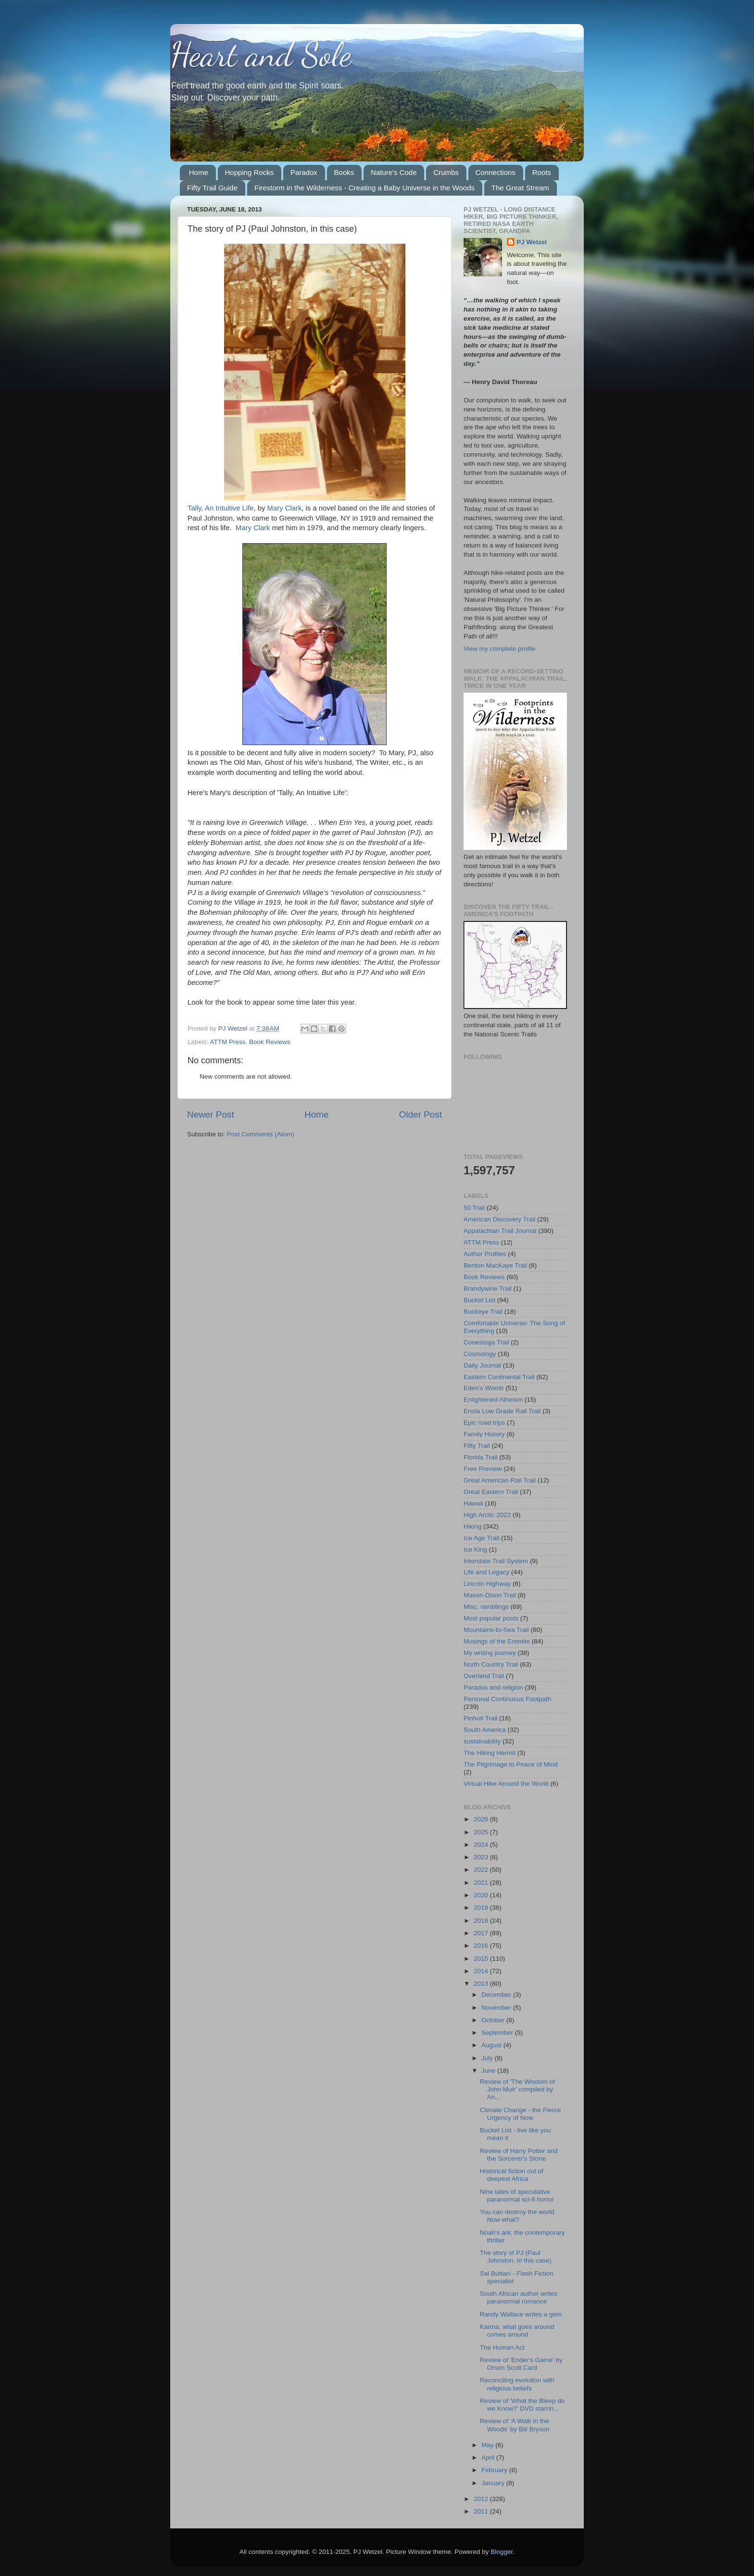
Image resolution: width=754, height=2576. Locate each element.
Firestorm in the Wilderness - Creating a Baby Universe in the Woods (364, 188)
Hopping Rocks (249, 172)
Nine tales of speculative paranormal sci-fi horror (517, 2195)
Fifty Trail (477, 1445)
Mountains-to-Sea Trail (496, 1629)
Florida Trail (481, 1457)
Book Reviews (269, 1041)
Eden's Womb (483, 1388)
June (489, 2070)
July (488, 2058)
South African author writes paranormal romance (518, 2297)
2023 (482, 1857)
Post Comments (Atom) (260, 1134)
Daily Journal (482, 1365)
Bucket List (479, 1300)
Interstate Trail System (496, 1561)
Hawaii (473, 1503)
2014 (482, 1971)
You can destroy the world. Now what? (518, 2215)
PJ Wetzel (531, 242)
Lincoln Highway (487, 1583)
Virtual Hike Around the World (506, 1783)
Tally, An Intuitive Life (221, 508)
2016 (482, 1945)
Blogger (501, 2551)
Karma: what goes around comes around (517, 2330)
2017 (482, 1933)
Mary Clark (284, 508)
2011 (482, 2511)
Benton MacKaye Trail (495, 1265)
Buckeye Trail (483, 1311)
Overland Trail (484, 1676)
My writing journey (490, 1652)
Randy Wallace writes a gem (521, 2314)
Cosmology (480, 1353)
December (497, 1994)
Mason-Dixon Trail (490, 1595)
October (493, 2020)
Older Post (420, 1114)
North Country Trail (491, 1664)
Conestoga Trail (486, 1342)
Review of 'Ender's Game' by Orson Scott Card (521, 2363)
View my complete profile (500, 648)
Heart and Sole (261, 55)
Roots (541, 172)
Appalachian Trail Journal (500, 1230)
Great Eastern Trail (491, 1491)
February (495, 2470)
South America (485, 1729)
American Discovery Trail (499, 1219)
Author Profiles (485, 1253)
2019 (482, 1907)
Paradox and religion (493, 1687)
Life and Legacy (486, 1572)
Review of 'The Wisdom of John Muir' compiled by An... (517, 2089)
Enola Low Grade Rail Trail (502, 1411)
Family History (484, 1434)
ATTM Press (228, 1041)
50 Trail (474, 1207)
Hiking (473, 1526)
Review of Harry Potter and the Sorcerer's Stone (519, 2154)
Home (198, 172)
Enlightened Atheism (493, 1399)
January (493, 2483)
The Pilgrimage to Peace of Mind (511, 1764)
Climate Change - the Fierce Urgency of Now (520, 2113)
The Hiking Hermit (489, 1752)
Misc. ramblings (486, 1606)
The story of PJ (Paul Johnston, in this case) (516, 2256)
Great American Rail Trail (500, 1480)
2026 (482, 1819)
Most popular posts (491, 1618)
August (492, 2045)
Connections (495, 172)
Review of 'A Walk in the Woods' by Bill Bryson (515, 2424)
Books (344, 172)
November (497, 2007)
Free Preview (483, 1468)
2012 (482, 2498)
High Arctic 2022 (487, 1514)
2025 (482, 1832)
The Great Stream (520, 188)
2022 (482, 1869)
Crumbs (446, 172)
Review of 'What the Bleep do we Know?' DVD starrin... (522, 2404)
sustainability (482, 1741)
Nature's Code (393, 172)
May (488, 2445)
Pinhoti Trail (481, 1718)
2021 (482, 1882)
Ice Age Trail (481, 1538)
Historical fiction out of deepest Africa (511, 2174)
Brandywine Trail (488, 1288)
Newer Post (210, 1114)
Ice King (475, 1549)
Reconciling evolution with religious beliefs (517, 2384)
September (498, 2032)
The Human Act (502, 2347)
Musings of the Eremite (497, 1641)
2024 (482, 1844)
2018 (482, 1920)
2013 (482, 1983)
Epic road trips (484, 1422)
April (488, 2457)
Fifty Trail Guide (212, 188)
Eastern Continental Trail (499, 1377)
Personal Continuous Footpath (507, 1699)
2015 (482, 1958)
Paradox (303, 172)
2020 (482, 1895)
